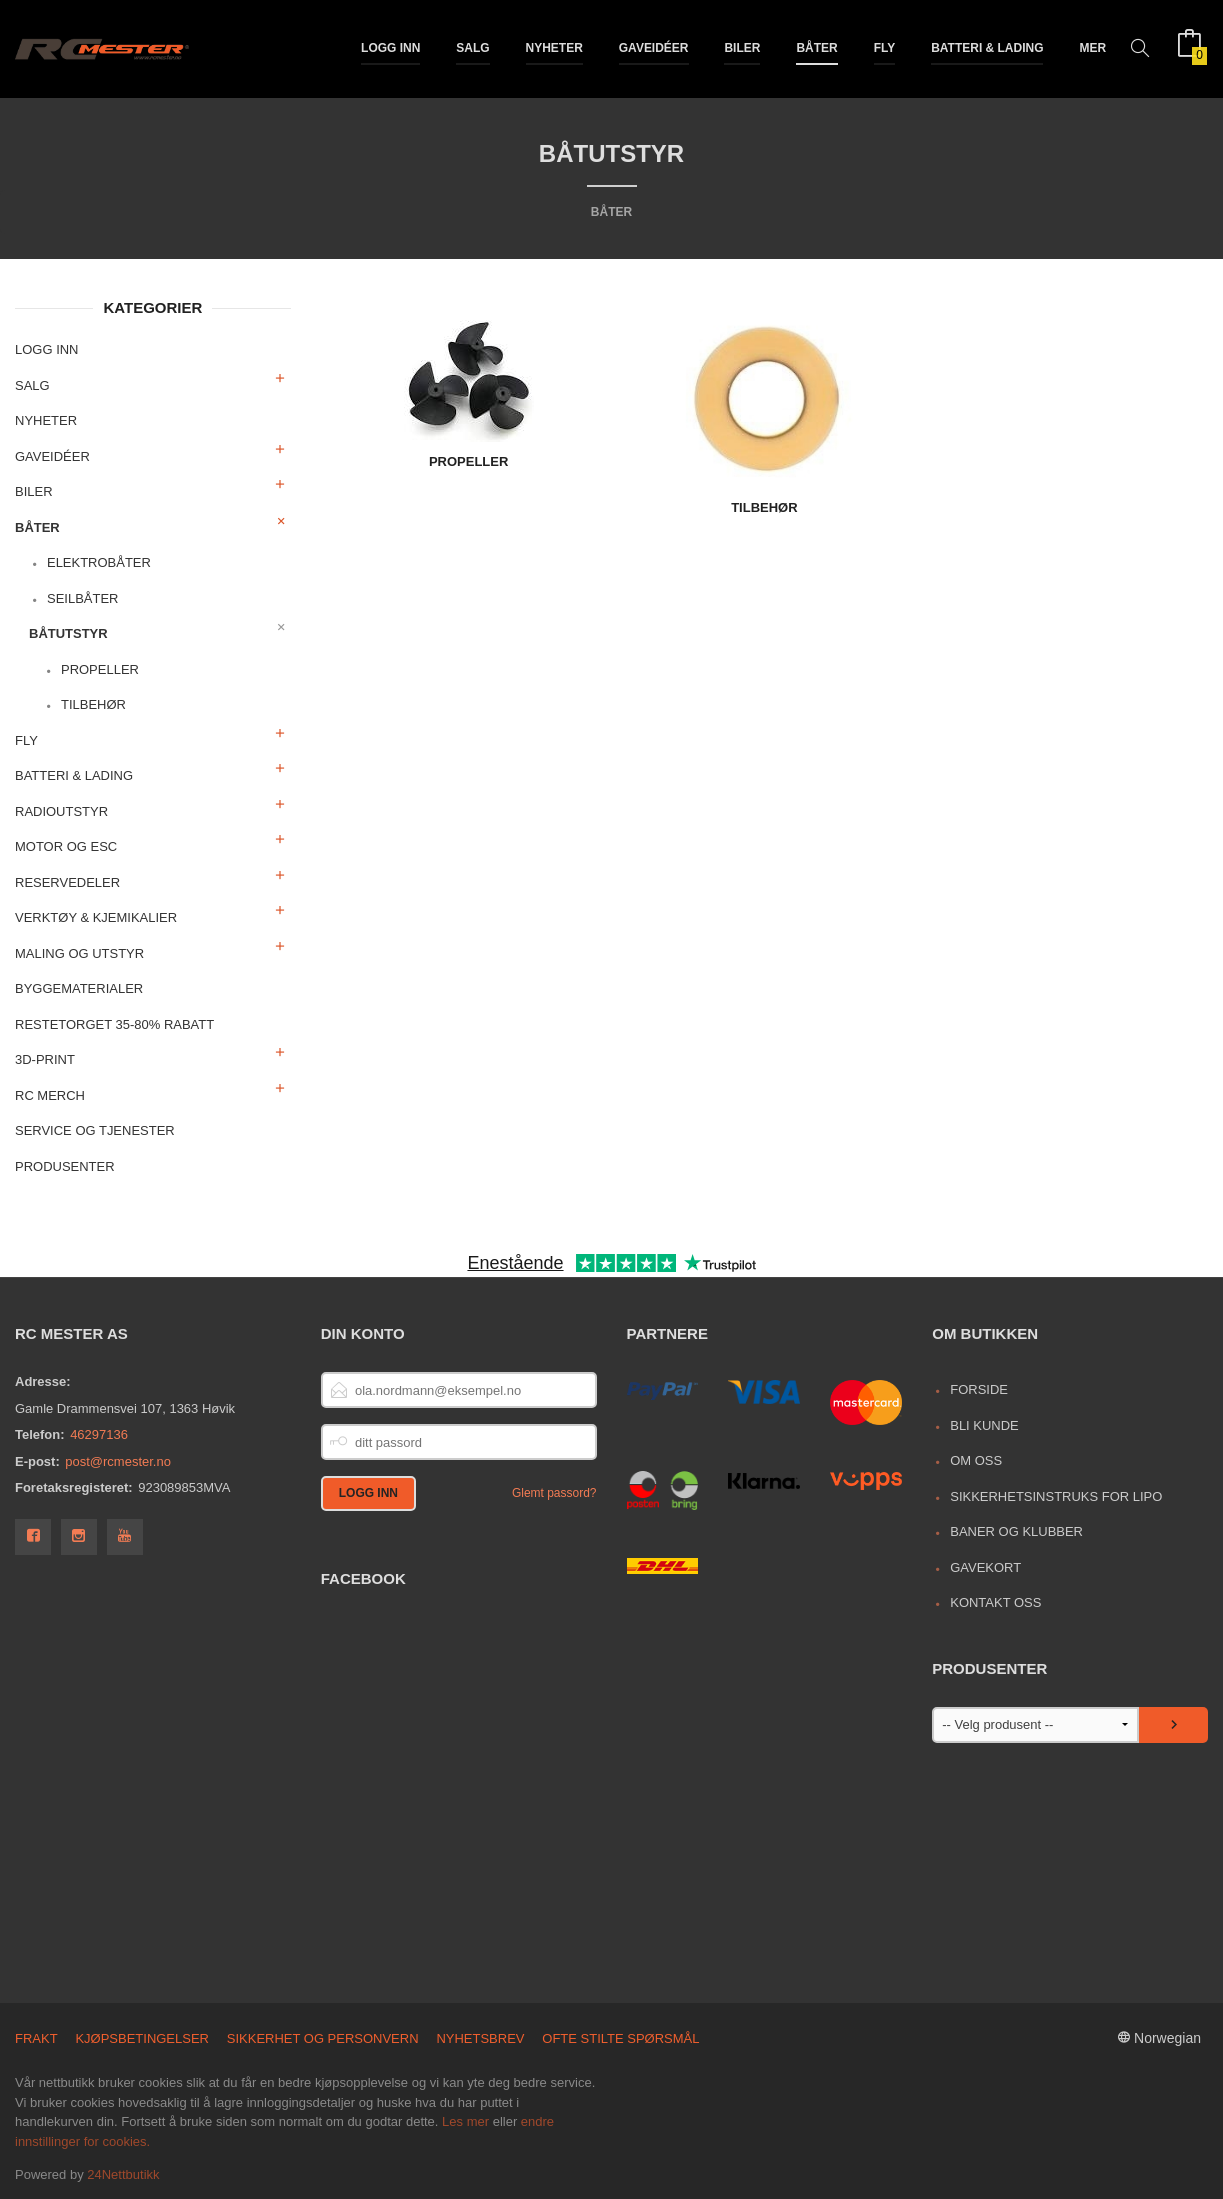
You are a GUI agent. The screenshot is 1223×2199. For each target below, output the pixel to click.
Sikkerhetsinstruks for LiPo (1056, 1496)
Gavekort (985, 1567)
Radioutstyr (61, 811)
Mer (1092, 48)
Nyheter (554, 48)
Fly (885, 48)
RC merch (50, 1095)
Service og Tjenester (95, 1130)
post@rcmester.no (118, 1461)
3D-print (45, 1059)
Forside (979, 1389)
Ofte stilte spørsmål (620, 2038)
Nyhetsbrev (480, 2038)
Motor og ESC (66, 846)
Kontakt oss (995, 1602)
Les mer (465, 2121)
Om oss (976, 1460)
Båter (816, 48)
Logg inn (390, 48)
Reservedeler (67, 882)
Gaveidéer (654, 48)
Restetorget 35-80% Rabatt (114, 1024)
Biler (742, 48)
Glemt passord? (554, 1493)
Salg (472, 48)
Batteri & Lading (987, 48)
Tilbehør (93, 704)
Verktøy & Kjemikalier (96, 917)
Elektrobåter (99, 562)
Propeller (100, 669)
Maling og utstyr (79, 953)
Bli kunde (984, 1425)
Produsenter (65, 1166)
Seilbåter (82, 598)
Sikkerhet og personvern (323, 2038)
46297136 (99, 1434)
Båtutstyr (68, 633)
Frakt (36, 2038)
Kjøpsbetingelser (142, 2038)
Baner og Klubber (1016, 1531)
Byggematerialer (79, 988)
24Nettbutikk (123, 2174)
